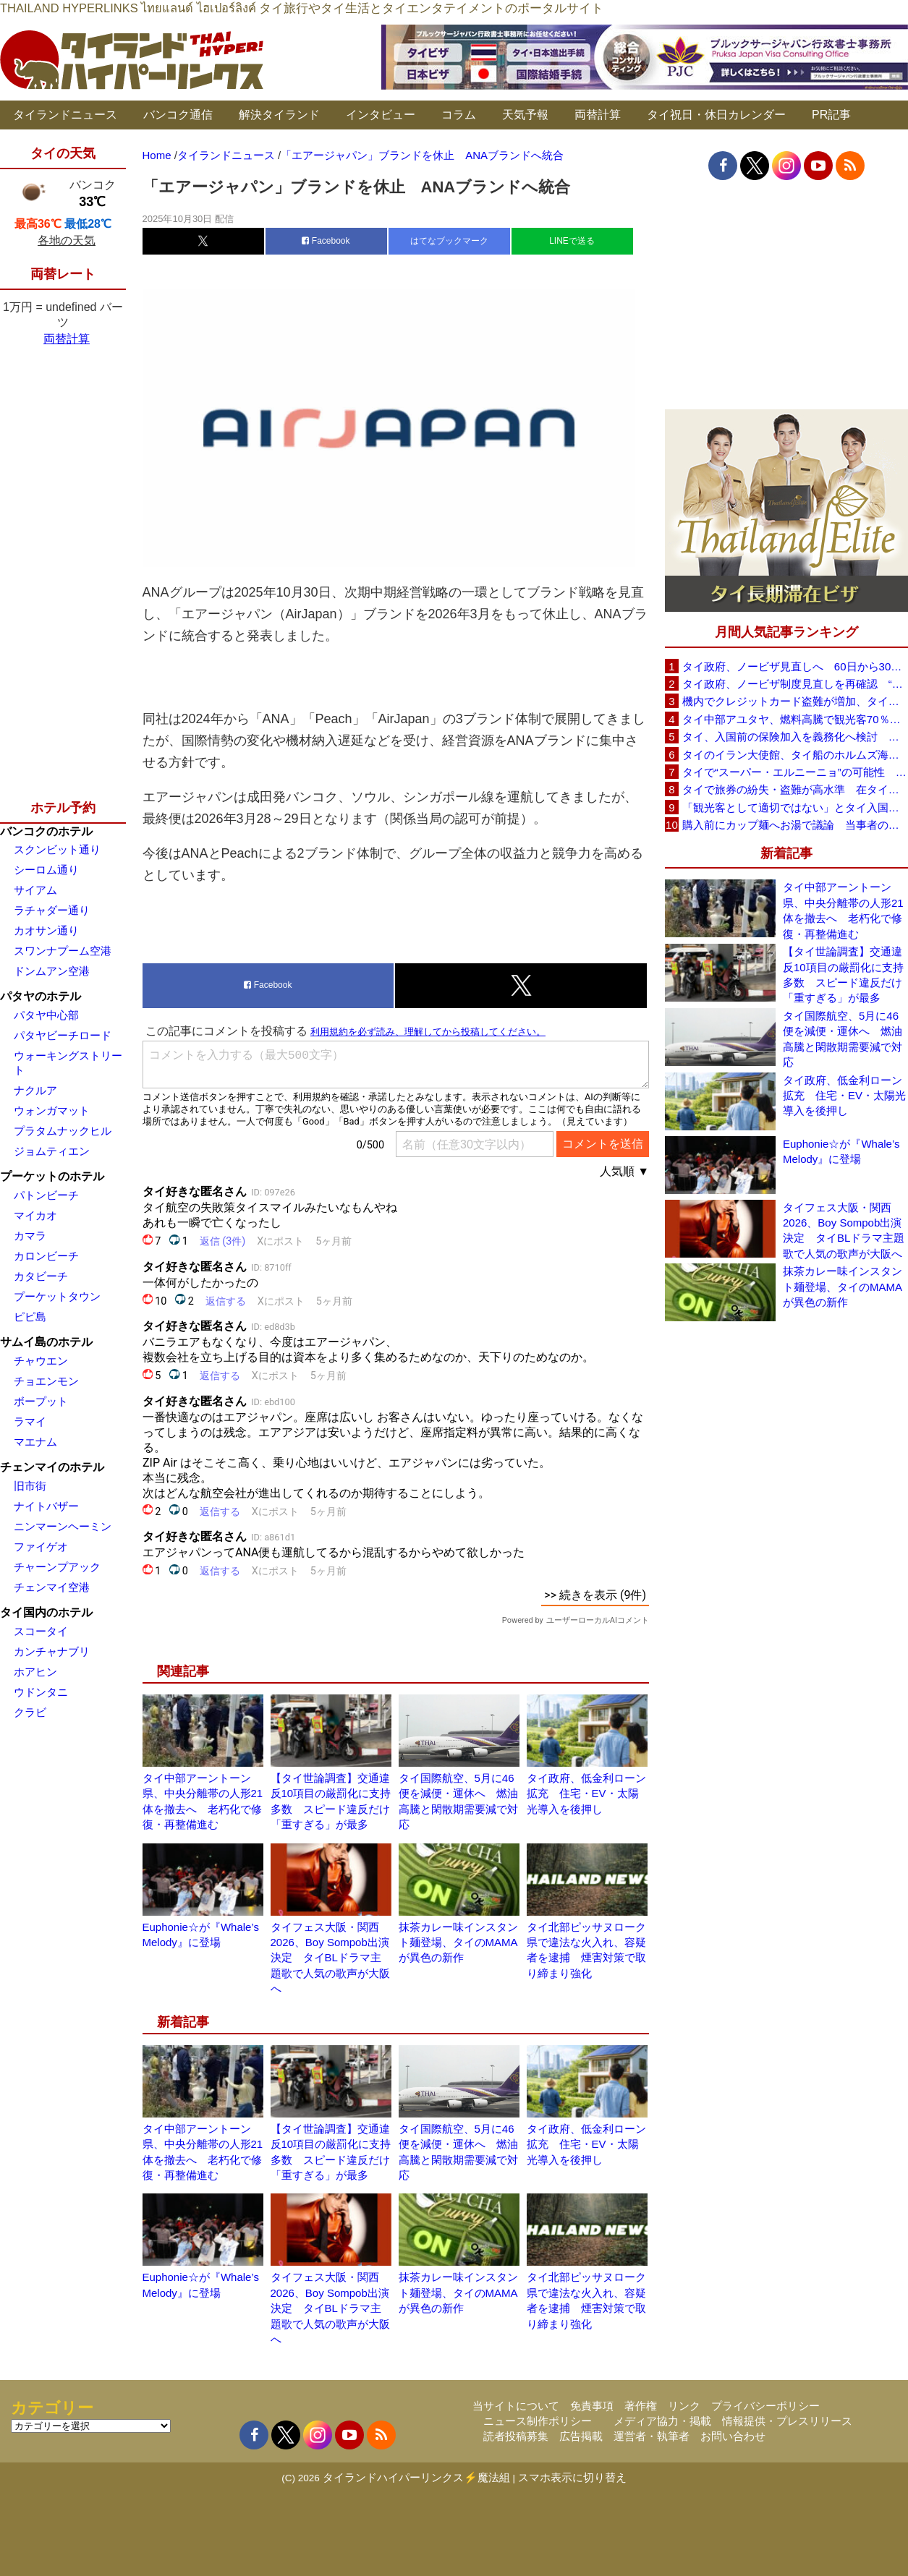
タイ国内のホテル (46, 1612)
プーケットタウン (57, 1296)
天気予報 (525, 114)
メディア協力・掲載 (662, 2421)
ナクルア (35, 1090)
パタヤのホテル (40, 996)
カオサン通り (46, 930)
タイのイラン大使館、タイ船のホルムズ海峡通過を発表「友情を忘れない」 (795, 755)
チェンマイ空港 (52, 1587)
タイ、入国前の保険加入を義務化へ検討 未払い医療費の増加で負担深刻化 (795, 736)
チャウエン (41, 1361)
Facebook (325, 241)
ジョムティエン (52, 1151)
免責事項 (592, 2406)
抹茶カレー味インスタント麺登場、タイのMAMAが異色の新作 (458, 1942)
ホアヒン (35, 1672)
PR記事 (831, 114)
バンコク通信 (178, 114)
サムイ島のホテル (46, 1342)
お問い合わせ (732, 2436)
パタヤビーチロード (62, 1035)
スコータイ (41, 1631)
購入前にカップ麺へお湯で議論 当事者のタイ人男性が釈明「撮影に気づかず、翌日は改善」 (795, 825)
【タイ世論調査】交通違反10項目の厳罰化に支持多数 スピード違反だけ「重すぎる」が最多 (843, 974)
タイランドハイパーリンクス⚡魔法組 (416, 2477)
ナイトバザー (46, 1506)
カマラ (30, 1235)
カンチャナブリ (52, 1651)
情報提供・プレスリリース (787, 2421)
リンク (684, 2406)
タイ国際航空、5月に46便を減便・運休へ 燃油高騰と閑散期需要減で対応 (842, 1039)
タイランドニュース (65, 114)
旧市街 (30, 1486)
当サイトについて (515, 2406)
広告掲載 (581, 2436)
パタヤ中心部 (46, 1015)
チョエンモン (46, 1381)
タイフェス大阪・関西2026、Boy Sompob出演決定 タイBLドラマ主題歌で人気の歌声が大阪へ (330, 1958)
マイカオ (35, 1215)
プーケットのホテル (52, 1176)
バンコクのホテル (46, 831)
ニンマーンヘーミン (62, 1526)
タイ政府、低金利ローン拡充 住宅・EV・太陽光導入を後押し (586, 1793)
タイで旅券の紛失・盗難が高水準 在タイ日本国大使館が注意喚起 (795, 789)
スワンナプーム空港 (62, 950)
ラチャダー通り (52, 910)
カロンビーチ (46, 1256)
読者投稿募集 (515, 2436)
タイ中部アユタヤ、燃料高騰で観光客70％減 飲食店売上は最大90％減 (795, 719)
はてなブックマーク (449, 241)
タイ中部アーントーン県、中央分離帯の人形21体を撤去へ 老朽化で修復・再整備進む (843, 910)
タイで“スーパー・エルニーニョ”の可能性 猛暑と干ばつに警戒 (795, 772)
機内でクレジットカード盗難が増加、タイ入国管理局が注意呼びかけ (795, 701)
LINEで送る (572, 241)
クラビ (30, 1712)
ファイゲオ (41, 1546)
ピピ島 (30, 1316)
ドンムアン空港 (52, 971)
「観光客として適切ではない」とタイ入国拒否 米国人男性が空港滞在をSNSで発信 (795, 807)
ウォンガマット (52, 1110)
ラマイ (30, 1421)
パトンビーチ (46, 1195)
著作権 (640, 2406)
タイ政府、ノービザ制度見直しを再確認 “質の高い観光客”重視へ (795, 684)
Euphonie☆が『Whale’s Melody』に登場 (841, 1151)
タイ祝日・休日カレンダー (716, 114)
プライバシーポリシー (765, 2406)
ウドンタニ (41, 1692)
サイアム (35, 890)
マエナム (35, 1442)
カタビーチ (41, 1276)
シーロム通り (46, 869)
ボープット (41, 1401)
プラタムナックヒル (62, 1131)
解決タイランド (279, 114)
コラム (458, 114)
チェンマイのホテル (52, 1467)
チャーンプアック (57, 1567)
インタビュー (380, 114)
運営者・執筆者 (652, 2436)
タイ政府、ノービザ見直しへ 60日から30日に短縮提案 (795, 666)
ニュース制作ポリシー (537, 2421)
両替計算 (597, 114)
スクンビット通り (57, 849)
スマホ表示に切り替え (572, 2477)
